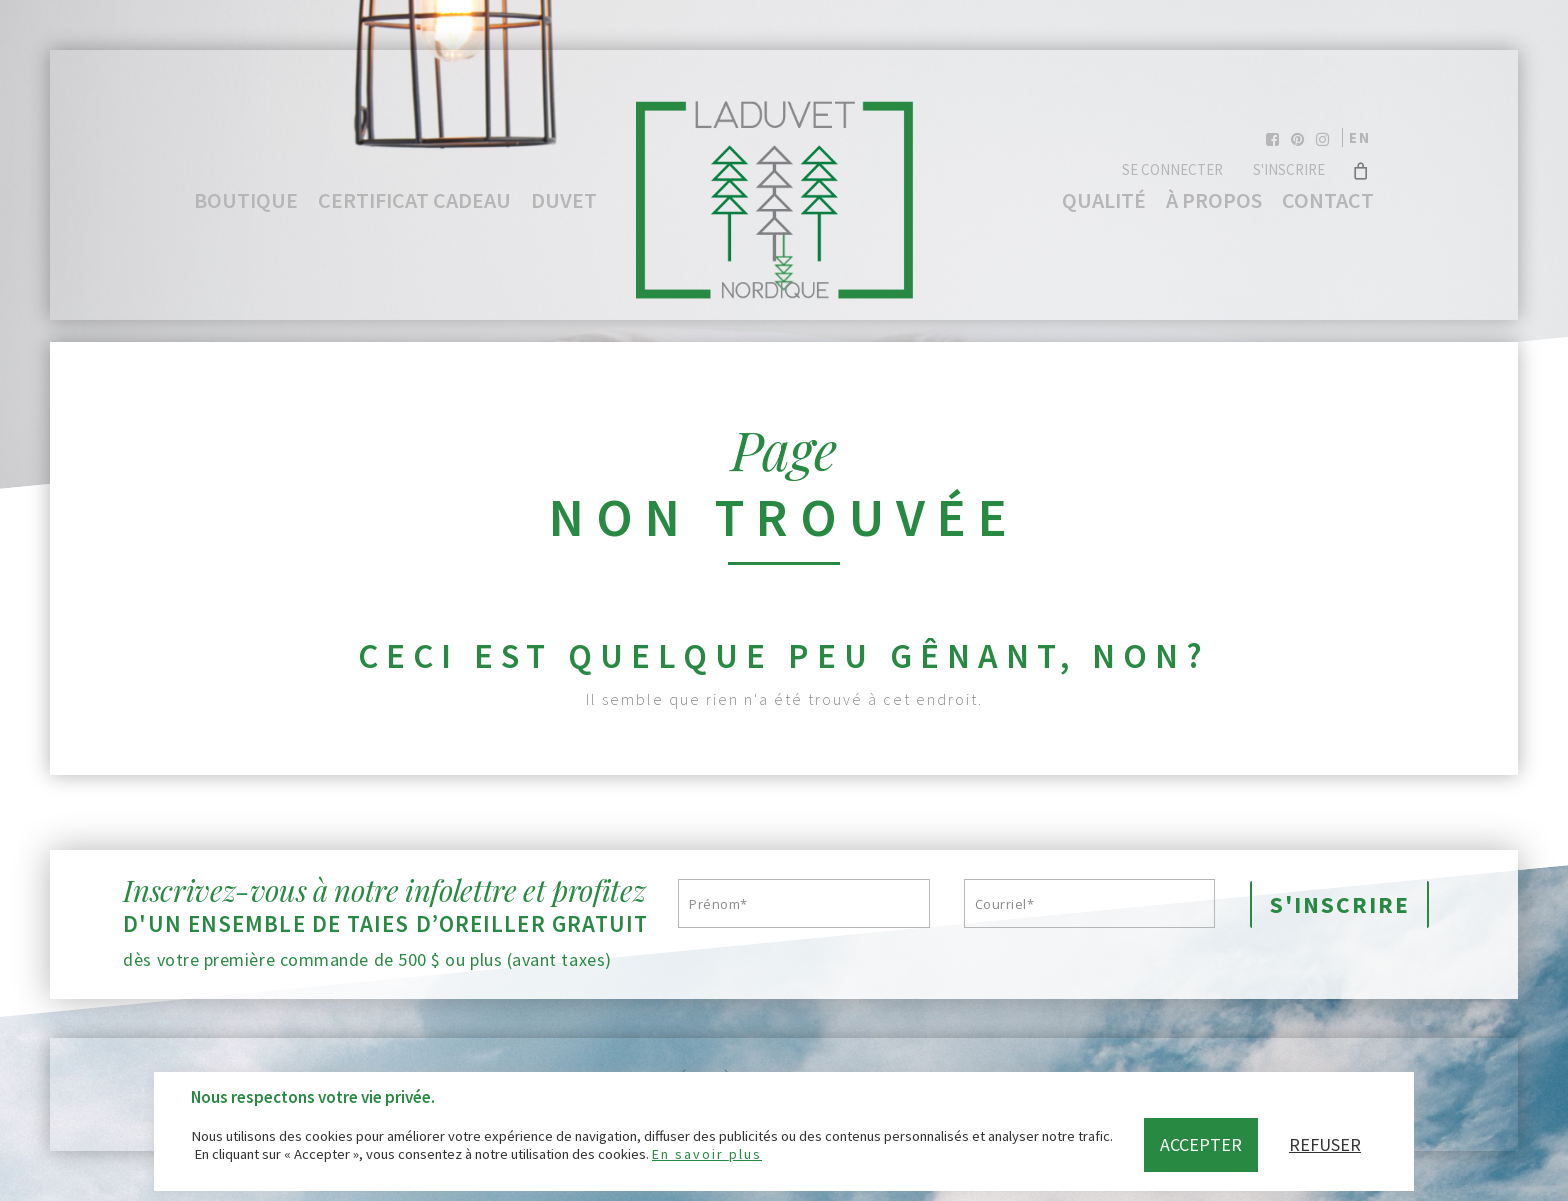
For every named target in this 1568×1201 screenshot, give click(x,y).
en (1360, 137)
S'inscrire (1289, 169)
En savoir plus (707, 1154)
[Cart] (1360, 170)
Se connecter (1172, 169)
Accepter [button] (1201, 1144)
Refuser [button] (1325, 1144)
